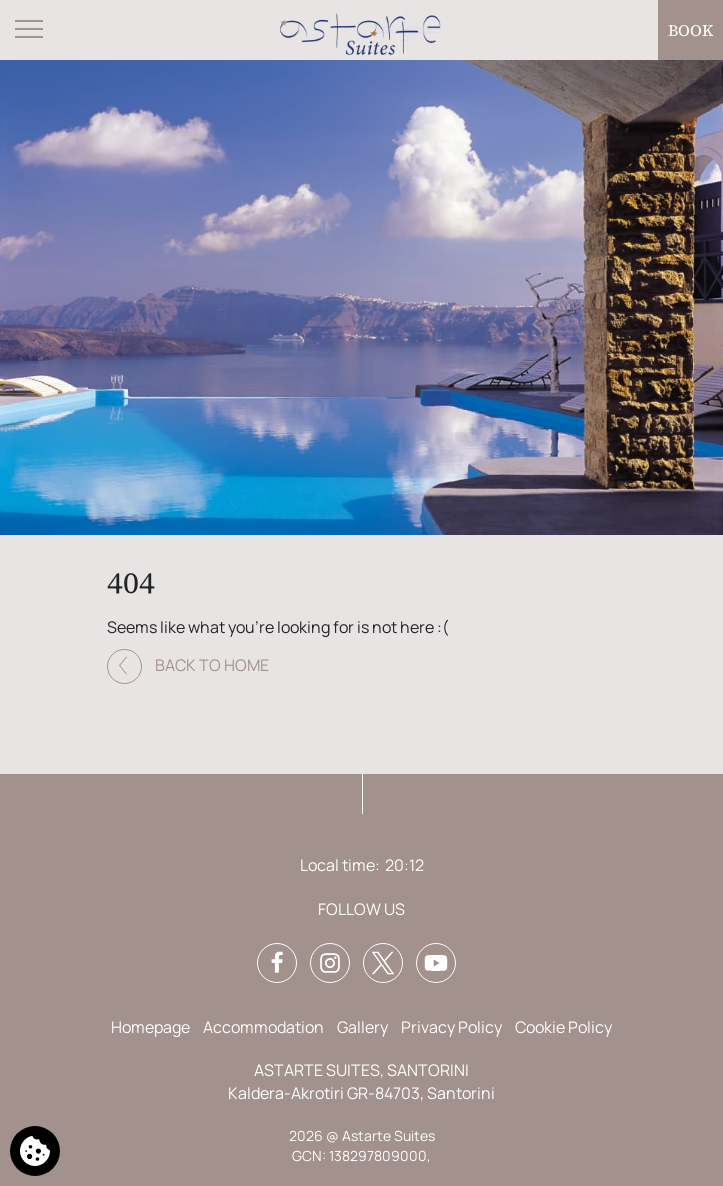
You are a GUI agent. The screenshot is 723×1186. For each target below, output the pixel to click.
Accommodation (263, 1027)
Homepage (150, 1027)
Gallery (362, 1027)
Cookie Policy (563, 1027)
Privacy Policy (451, 1027)
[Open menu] (30, 30)
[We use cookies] (35, 1151)
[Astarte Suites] (362, 30)
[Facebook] (277, 963)
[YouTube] (436, 963)
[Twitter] (383, 963)
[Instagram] (330, 963)
